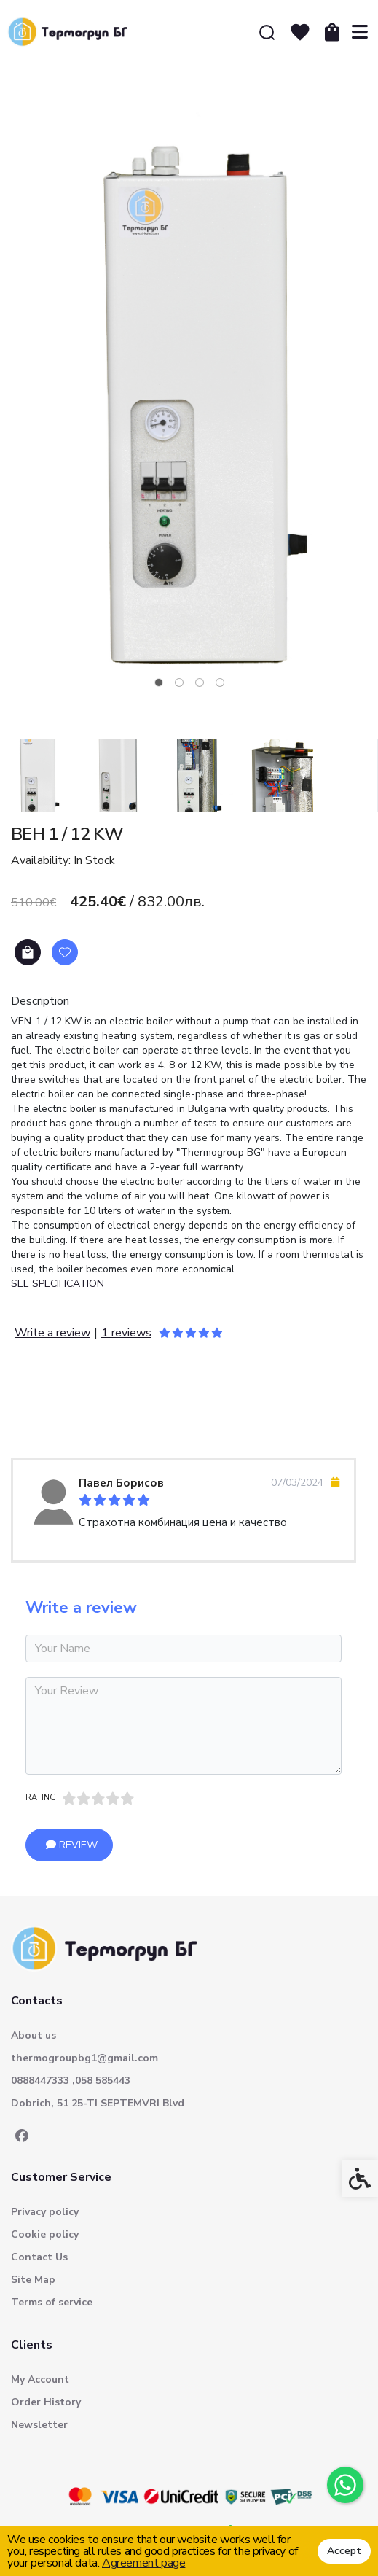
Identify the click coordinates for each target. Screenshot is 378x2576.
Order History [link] (46, 2402)
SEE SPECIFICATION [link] (57, 1284)
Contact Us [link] (39, 2257)
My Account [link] (40, 2379)
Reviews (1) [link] (53, 1408)
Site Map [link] (33, 2280)
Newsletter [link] (39, 2425)
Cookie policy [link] (45, 2234)
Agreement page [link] (143, 2563)
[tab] (158, 682)
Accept (344, 2551)
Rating (40, 1797)
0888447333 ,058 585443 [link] (70, 2080)
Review (72, 1845)
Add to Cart (27, 952)
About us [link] (33, 2035)
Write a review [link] (52, 1333)
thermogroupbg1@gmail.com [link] (84, 2058)
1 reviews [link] (126, 1333)
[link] (345, 2485)
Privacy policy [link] (45, 2212)
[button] (36, 775)
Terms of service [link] (51, 2302)
